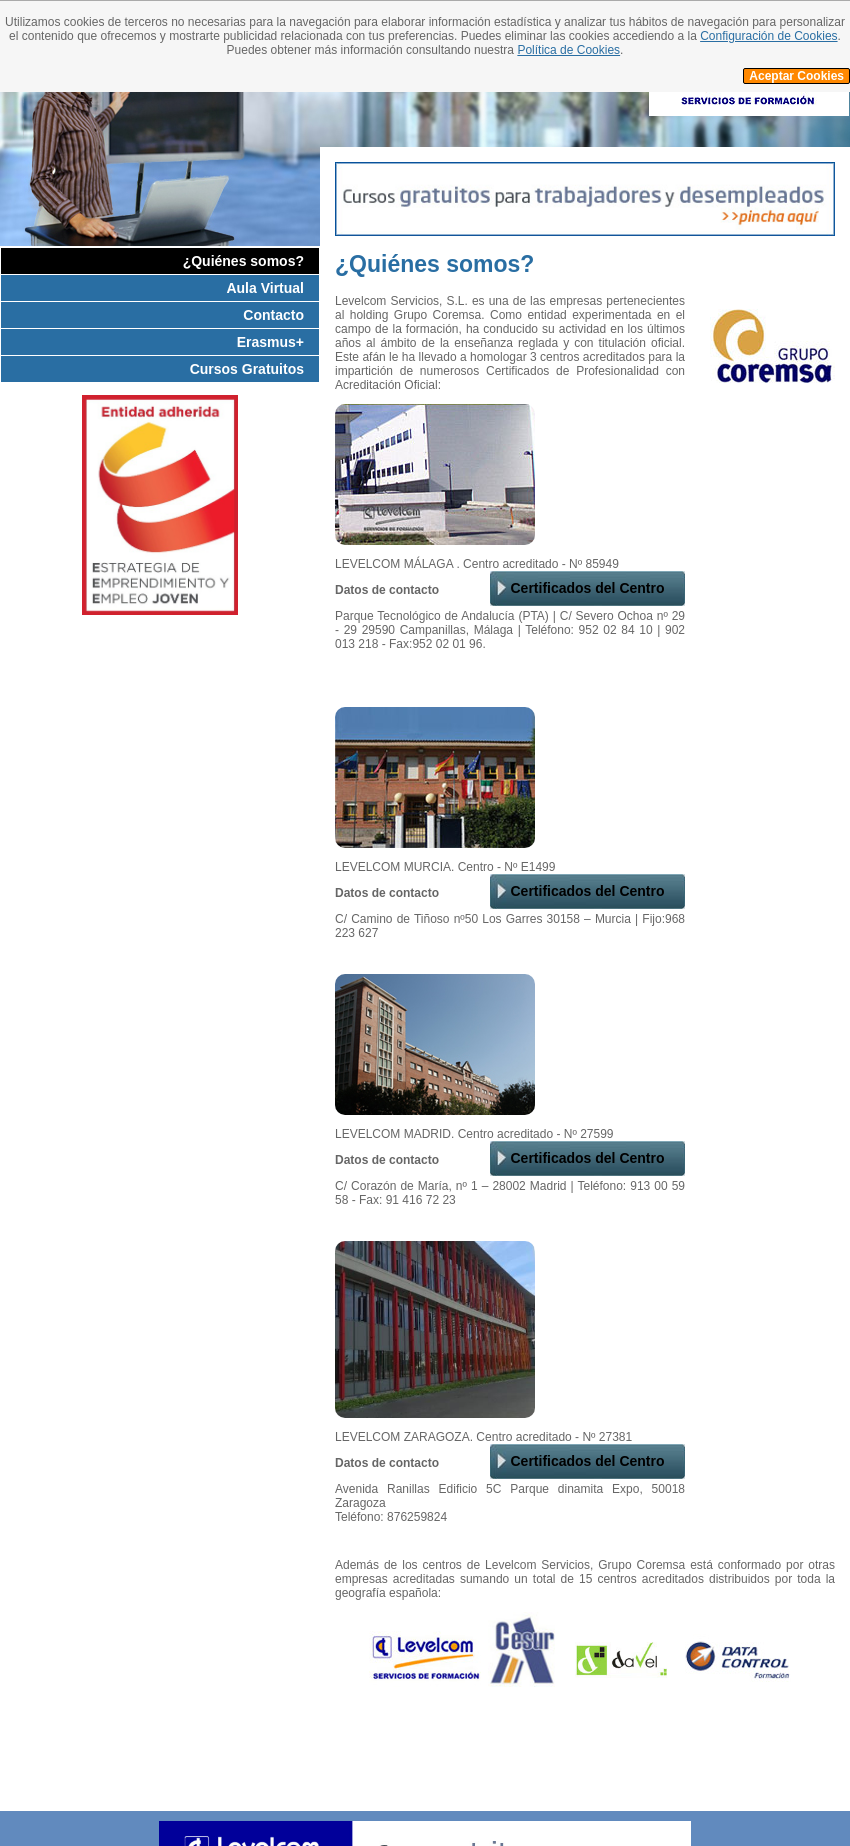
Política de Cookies (568, 50)
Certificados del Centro (587, 588)
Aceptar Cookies (796, 76)
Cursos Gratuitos (247, 369)
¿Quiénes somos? (243, 261)
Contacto (273, 315)
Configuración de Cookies (768, 36)
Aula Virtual (265, 288)
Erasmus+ (270, 342)
